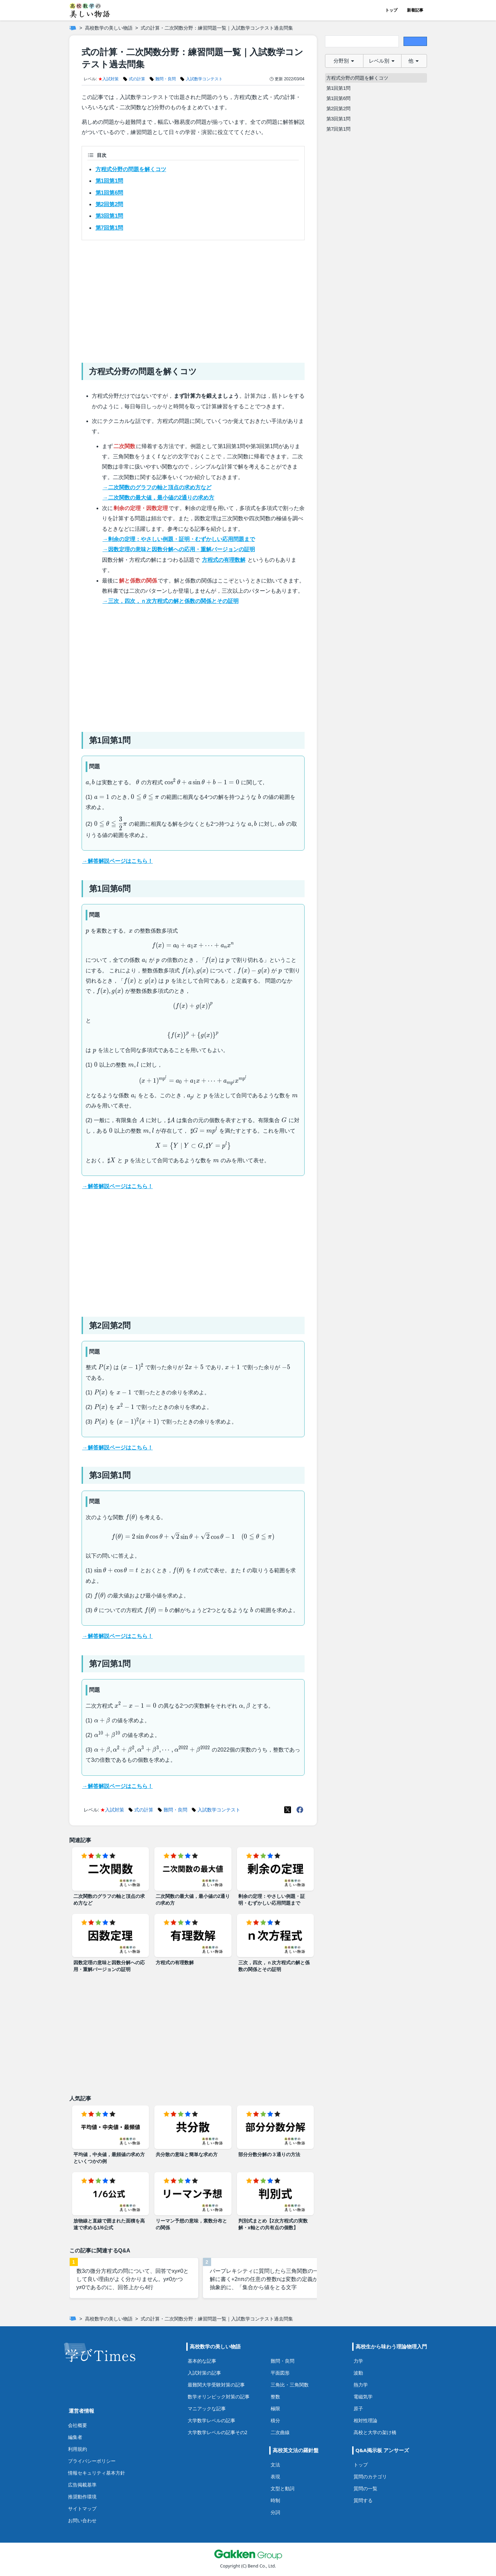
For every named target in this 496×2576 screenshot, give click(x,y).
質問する (363, 2500)
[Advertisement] (193, 298)
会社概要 (77, 2425)
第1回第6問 (109, 193)
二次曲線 (280, 2432)
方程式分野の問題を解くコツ (131, 169)
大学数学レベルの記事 (211, 2420)
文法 (275, 2464)
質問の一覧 (365, 2488)
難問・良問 (282, 2361)
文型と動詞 (282, 2488)
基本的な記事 (202, 2361)
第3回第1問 (109, 216)
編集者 (75, 2437)
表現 (275, 2476)
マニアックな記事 (207, 2408)
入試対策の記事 (204, 2372)
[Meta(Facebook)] (300, 1810)
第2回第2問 (109, 204)
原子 (358, 2408)
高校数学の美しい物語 (109, 28)
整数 (275, 2396)
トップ (391, 10)
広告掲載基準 (82, 2484)
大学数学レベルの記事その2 (217, 2432)
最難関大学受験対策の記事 (216, 2384)
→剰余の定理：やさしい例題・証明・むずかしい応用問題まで (179, 539)
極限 (275, 2408)
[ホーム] (72, 27)
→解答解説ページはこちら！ (117, 861)
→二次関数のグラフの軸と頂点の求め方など (157, 487)
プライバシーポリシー (92, 2461)
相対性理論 (365, 2420)
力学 (358, 2361)
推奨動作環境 (82, 2496)
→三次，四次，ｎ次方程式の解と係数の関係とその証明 (171, 601)
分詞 (275, 2512)
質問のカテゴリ (370, 2476)
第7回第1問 (109, 228)
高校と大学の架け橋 (375, 2432)
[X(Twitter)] (287, 1810)
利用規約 (77, 2449)
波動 (358, 2372)
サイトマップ (82, 2508)
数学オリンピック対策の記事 (219, 2396)
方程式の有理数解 (223, 560)
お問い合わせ (82, 2520)
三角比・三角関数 (290, 2384)
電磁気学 (363, 2396)
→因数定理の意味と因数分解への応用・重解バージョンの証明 (179, 549)
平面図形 (280, 2372)
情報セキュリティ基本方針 (96, 2473)
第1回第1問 (109, 181)
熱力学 (361, 2384)
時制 (275, 2500)
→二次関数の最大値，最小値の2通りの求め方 (159, 498)
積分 (275, 2420)
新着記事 (415, 10)
